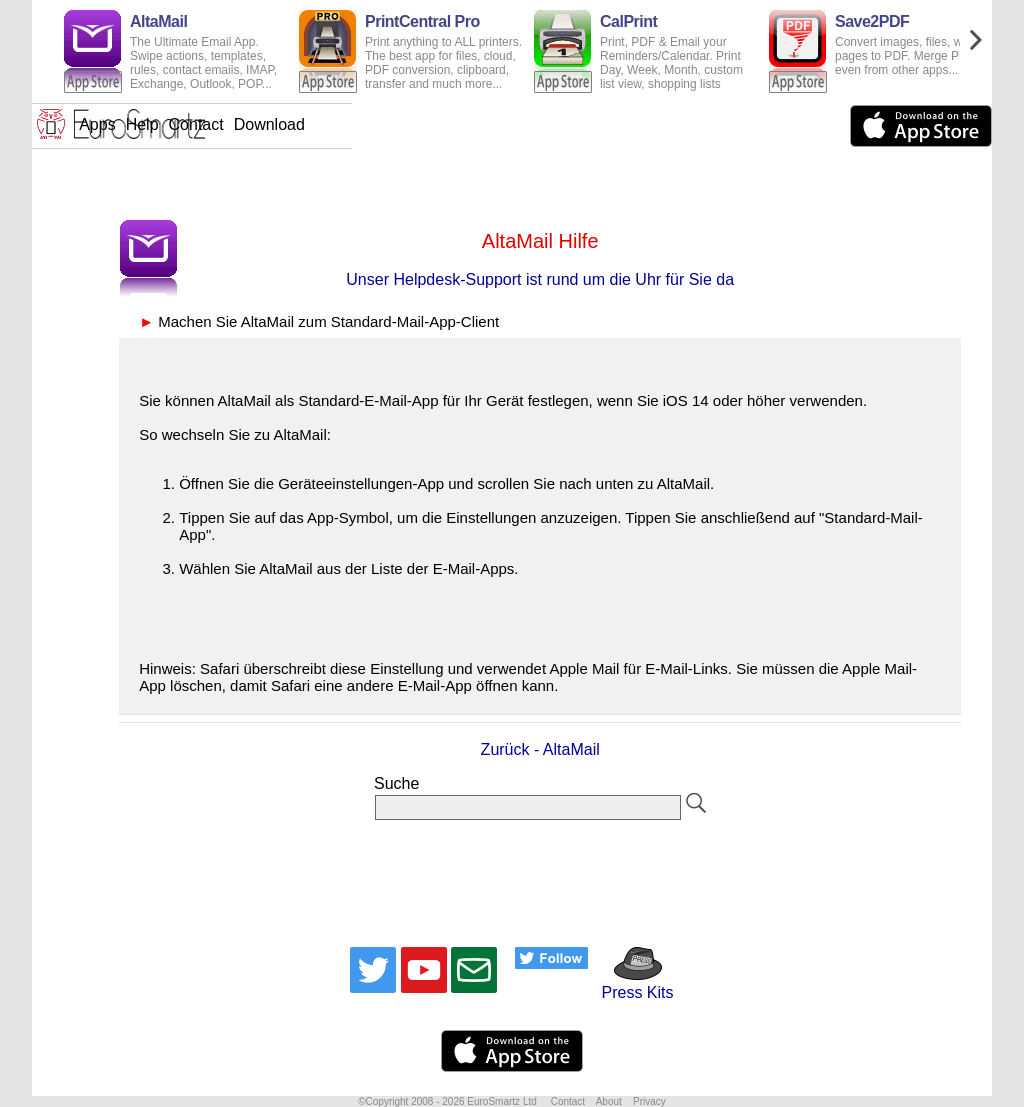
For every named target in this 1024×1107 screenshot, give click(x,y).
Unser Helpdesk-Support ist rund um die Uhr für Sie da (540, 279)
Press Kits (630, 983)
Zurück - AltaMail (540, 749)
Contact (516, 124)
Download (589, 124)
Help (462, 124)
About (609, 1101)
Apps (417, 124)
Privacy (649, 1101)
